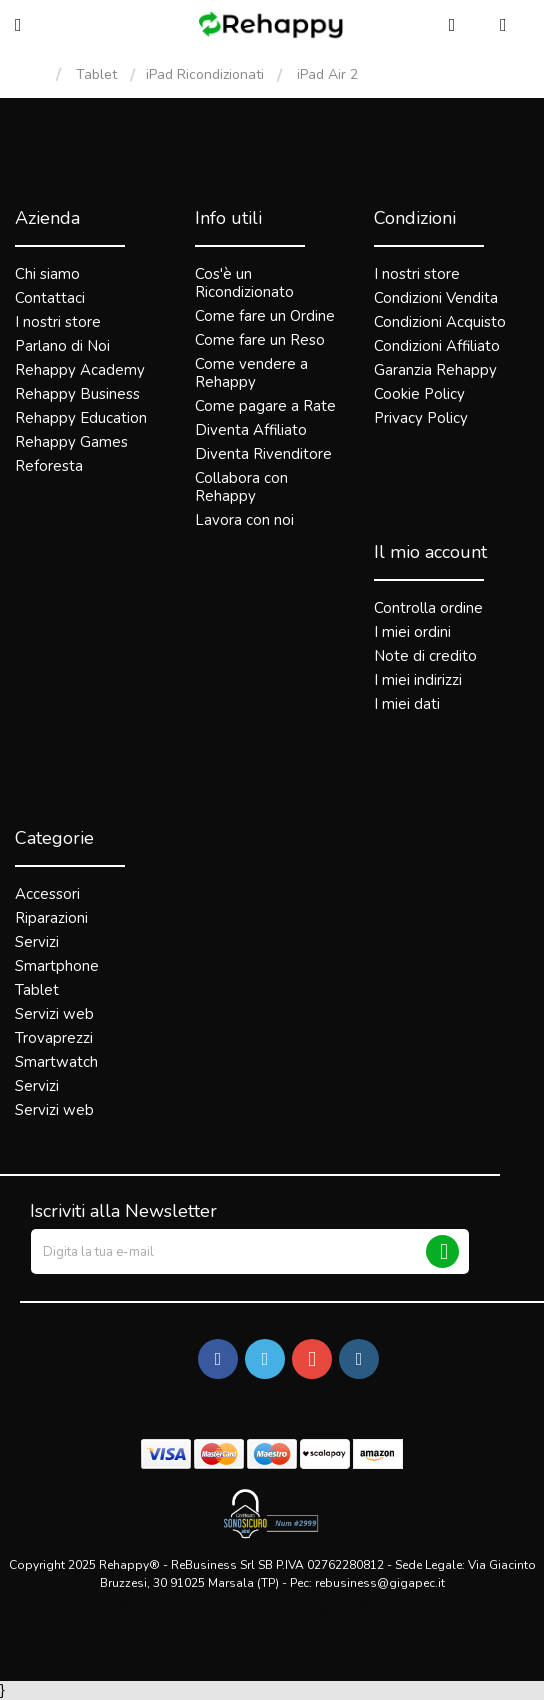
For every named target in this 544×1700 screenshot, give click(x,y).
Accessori (47, 894)
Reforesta (49, 466)
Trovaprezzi (54, 1038)
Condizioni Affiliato (437, 346)
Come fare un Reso (260, 340)
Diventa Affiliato (251, 430)
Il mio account (430, 552)
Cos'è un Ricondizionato (244, 283)
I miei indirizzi (418, 680)
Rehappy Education (81, 418)
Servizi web (54, 1014)
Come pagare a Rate (265, 406)
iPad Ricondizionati (205, 75)
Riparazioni (51, 918)
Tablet (96, 75)
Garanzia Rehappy (435, 370)
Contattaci (50, 298)
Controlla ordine (428, 608)
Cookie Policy (419, 394)
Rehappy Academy (80, 370)
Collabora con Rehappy (241, 487)
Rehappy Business (77, 394)
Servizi (37, 942)
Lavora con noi (244, 520)
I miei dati (407, 704)
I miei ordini (412, 632)
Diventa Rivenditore (263, 454)
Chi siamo (47, 274)
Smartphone (57, 966)
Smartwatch (56, 1062)
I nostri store (58, 322)
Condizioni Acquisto (440, 322)
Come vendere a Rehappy (251, 373)
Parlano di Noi (62, 346)
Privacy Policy (421, 418)
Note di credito (425, 656)
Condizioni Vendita (436, 298)
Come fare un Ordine (265, 316)
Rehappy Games (71, 442)
